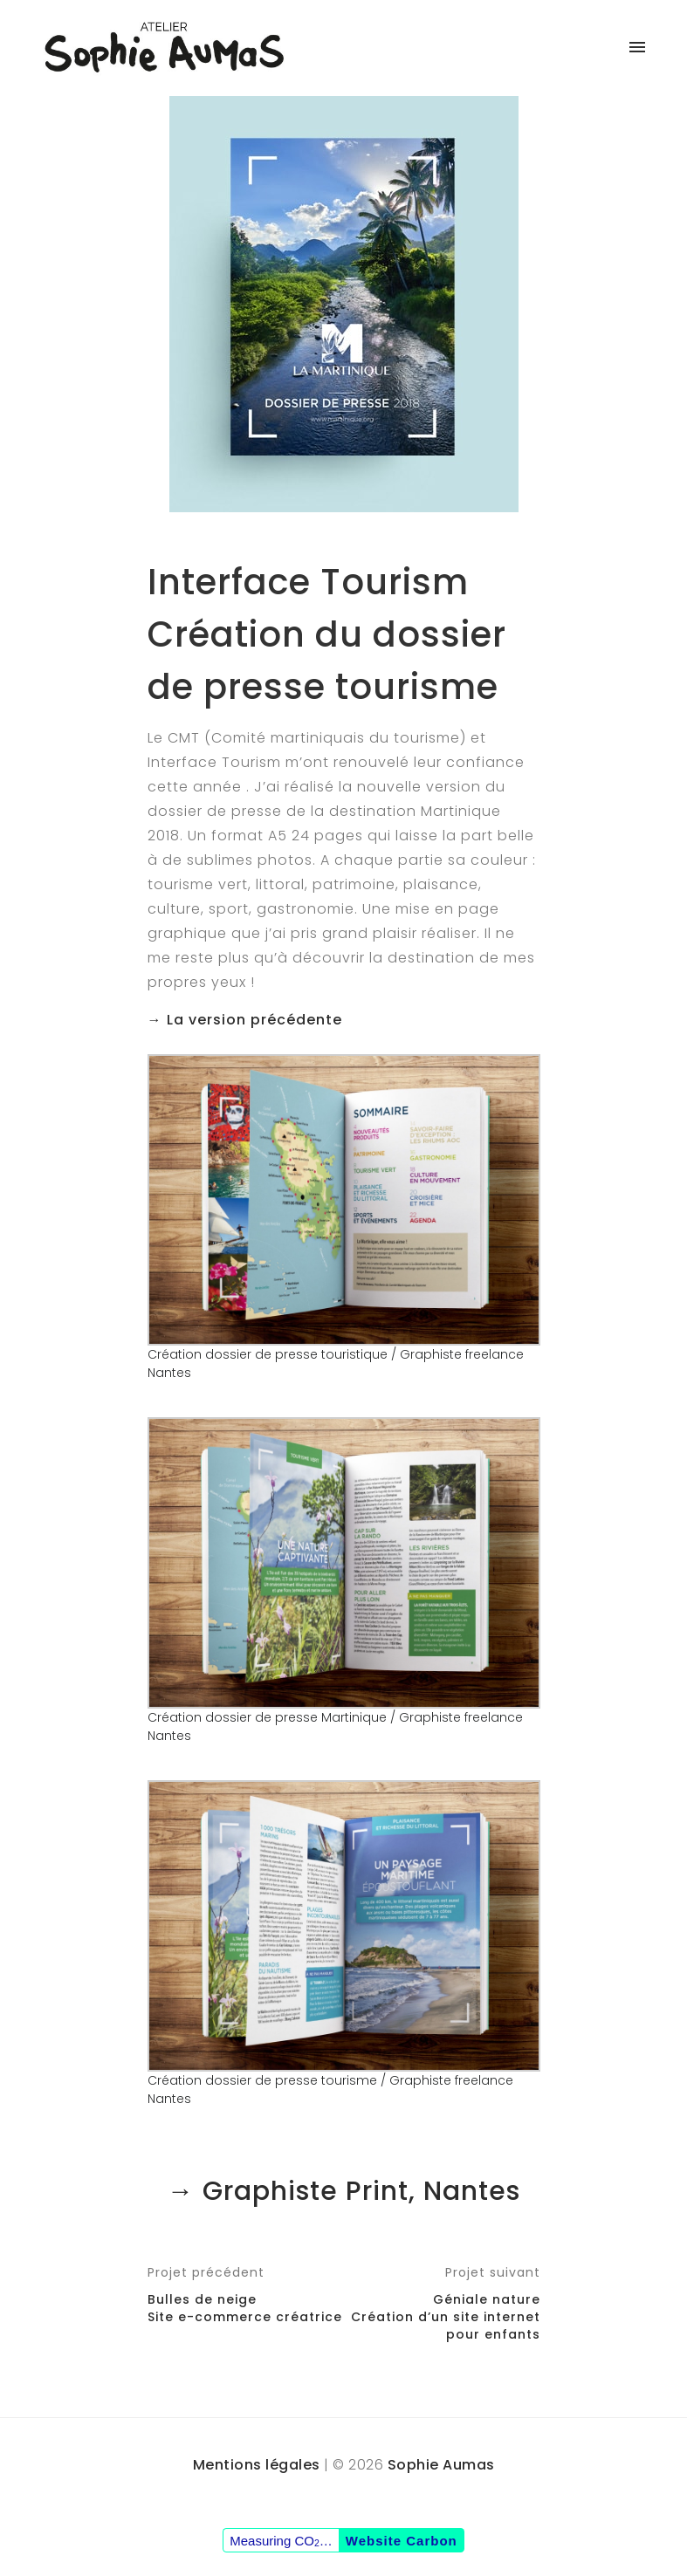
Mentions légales (256, 2465)
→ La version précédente (245, 1020)
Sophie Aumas (441, 2465)
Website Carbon (401, 2540)
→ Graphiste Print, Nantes (344, 2191)
